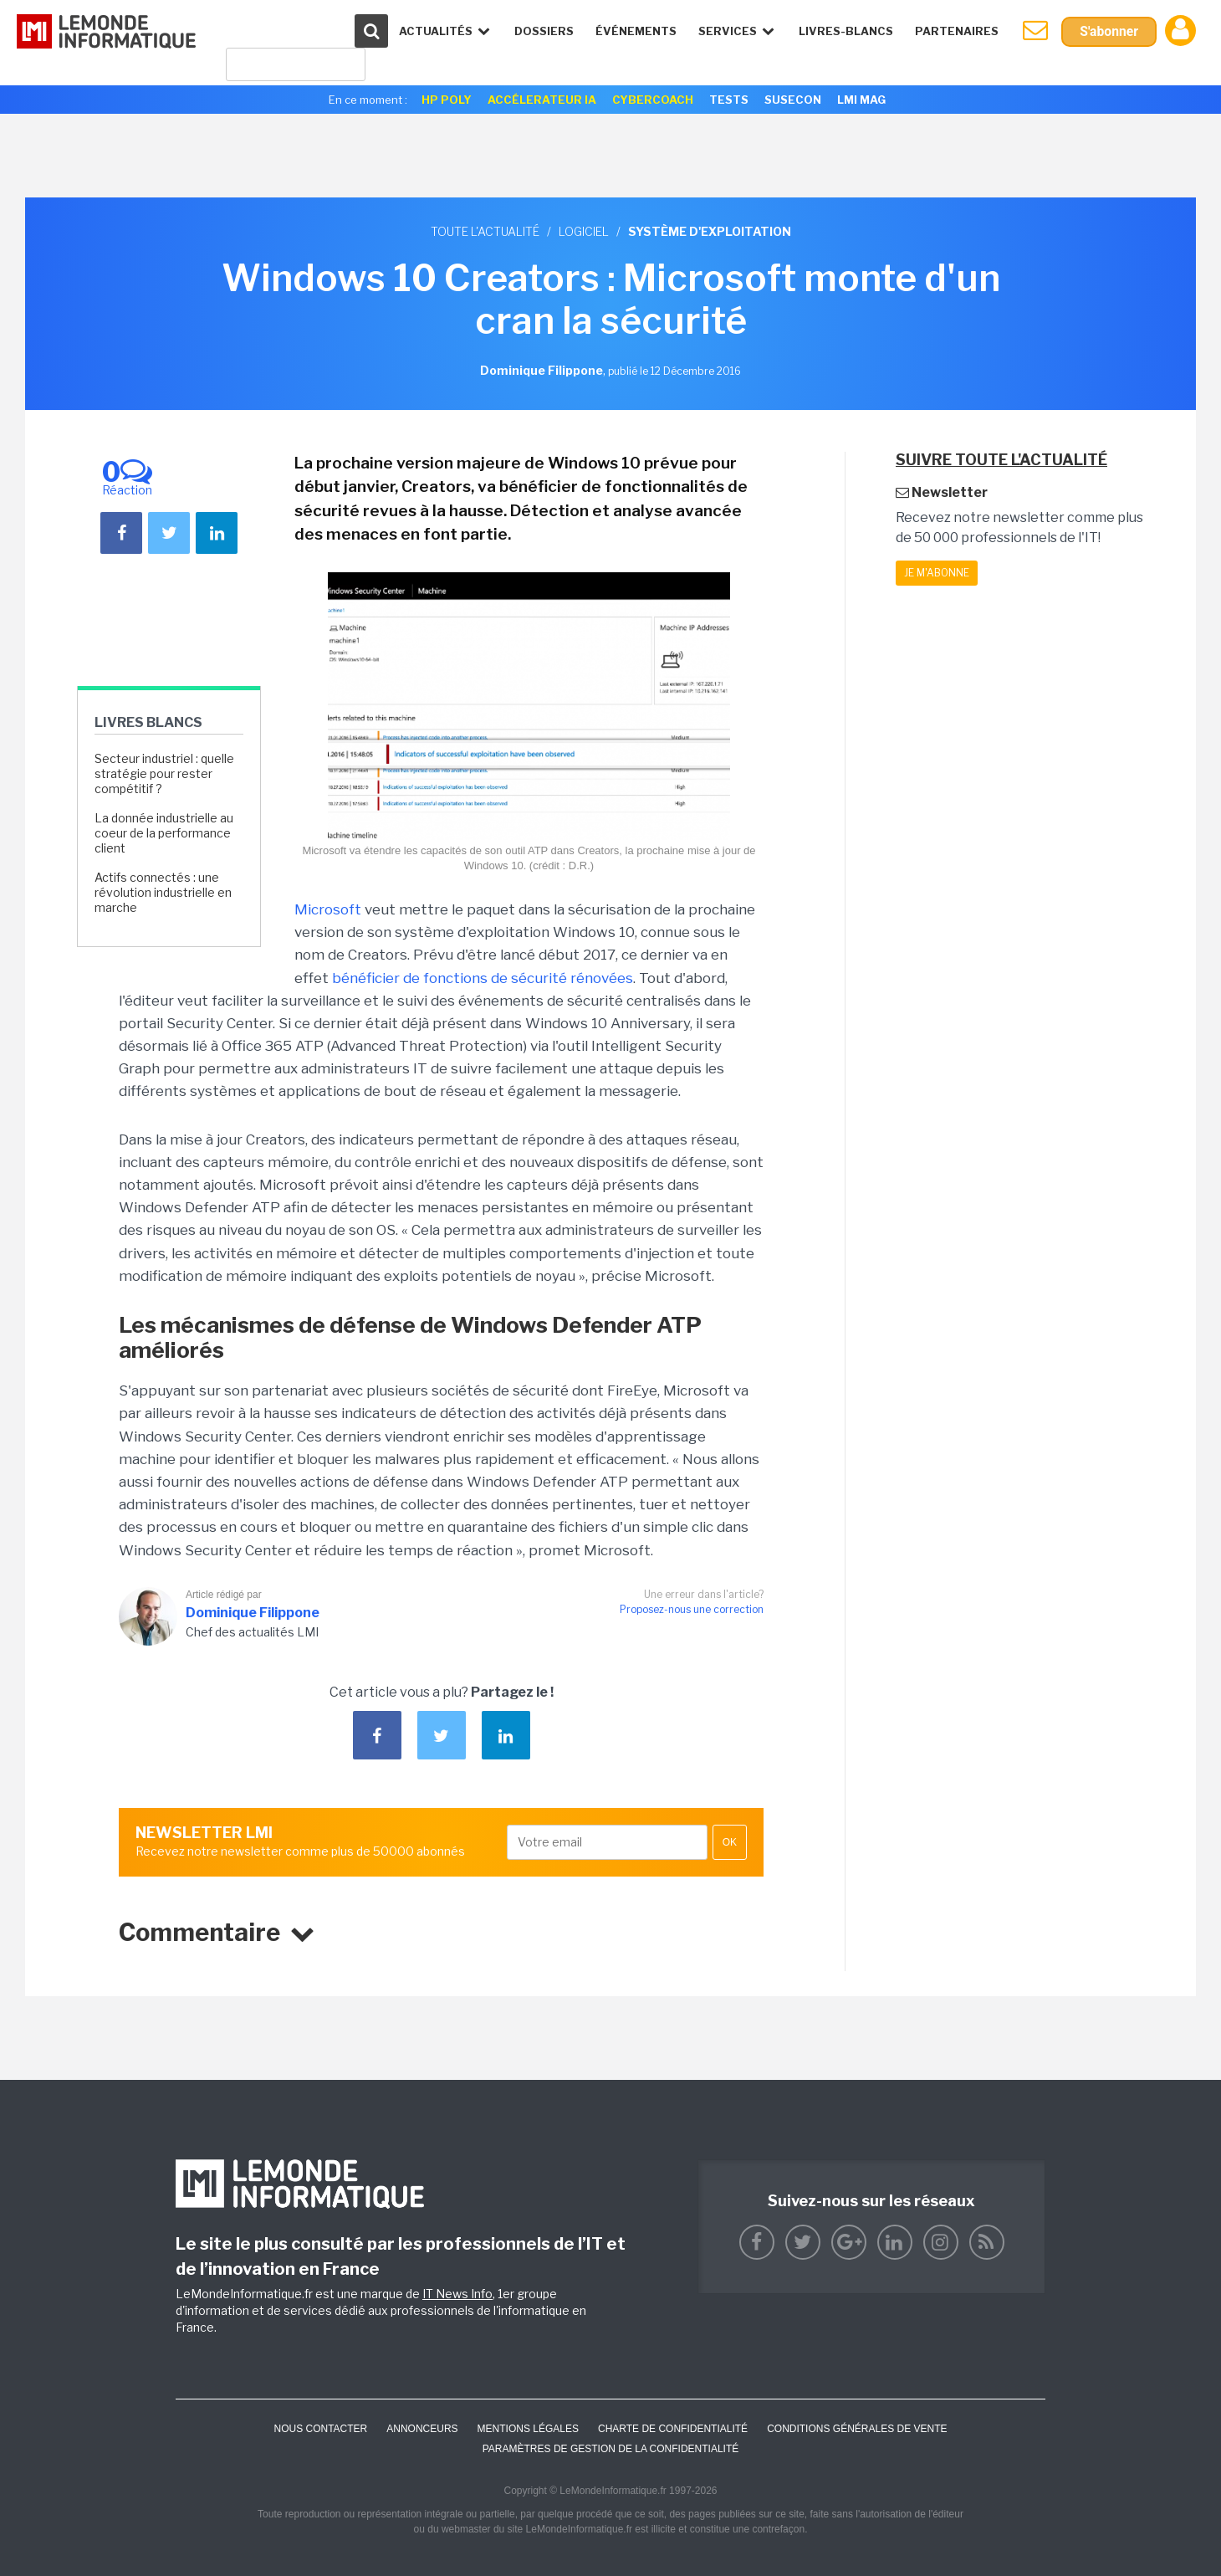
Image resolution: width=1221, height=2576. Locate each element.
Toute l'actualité (485, 231)
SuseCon (792, 99)
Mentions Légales (528, 2429)
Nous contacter (320, 2429)
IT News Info (457, 2294)
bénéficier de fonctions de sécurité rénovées (482, 978)
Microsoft (327, 909)
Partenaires (956, 31)
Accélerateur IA (542, 99)
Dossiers (543, 31)
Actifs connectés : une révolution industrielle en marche (163, 892)
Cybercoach (652, 99)
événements (635, 31)
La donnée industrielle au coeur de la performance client (164, 833)
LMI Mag (861, 99)
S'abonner (1108, 31)
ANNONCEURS (421, 2429)
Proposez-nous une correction (692, 1609)
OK (730, 1842)
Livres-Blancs (845, 31)
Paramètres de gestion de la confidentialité (611, 2449)
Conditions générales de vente (857, 2429)
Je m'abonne (936, 572)
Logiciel (584, 231)
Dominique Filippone (252, 1613)
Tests (728, 99)
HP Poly (446, 99)
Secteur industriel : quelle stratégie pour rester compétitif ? (164, 773)
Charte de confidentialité (673, 2429)
